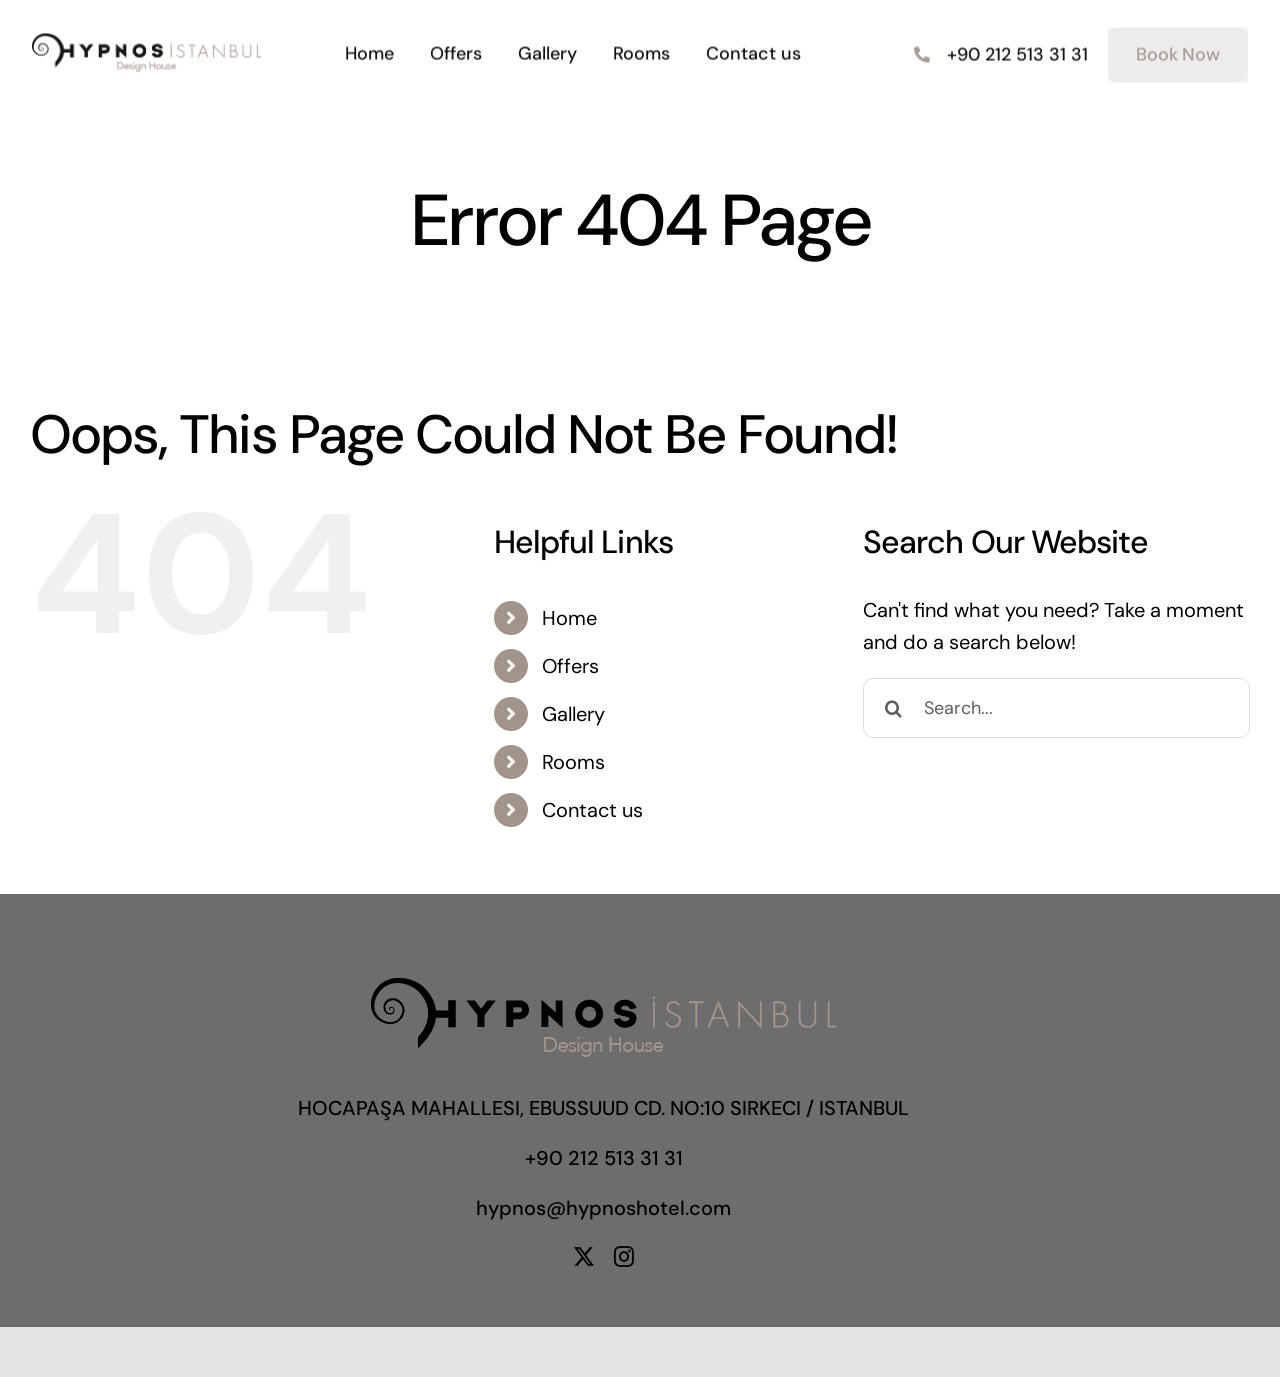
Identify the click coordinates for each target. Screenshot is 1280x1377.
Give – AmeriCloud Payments (690, 1352)
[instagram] (624, 1257)
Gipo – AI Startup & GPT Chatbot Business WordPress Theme (601, 1352)
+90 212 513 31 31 (604, 1158)
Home (569, 618)
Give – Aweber (728, 1352)
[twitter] (584, 1257)
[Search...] (1056, 708)
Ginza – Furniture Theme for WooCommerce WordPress (563, 1352)
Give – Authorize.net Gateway (711, 1352)
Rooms (573, 762)
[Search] (893, 708)
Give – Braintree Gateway (784, 1352)
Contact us (592, 810)
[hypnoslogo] (146, 41)
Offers (570, 666)
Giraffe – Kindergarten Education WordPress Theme (639, 1352)
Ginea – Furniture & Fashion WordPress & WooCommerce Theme (523, 1352)
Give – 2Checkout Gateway (668, 1352)
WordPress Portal (494, 1352)
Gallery (573, 714)
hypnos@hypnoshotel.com (603, 1208)
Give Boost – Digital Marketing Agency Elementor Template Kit (755, 1352)
